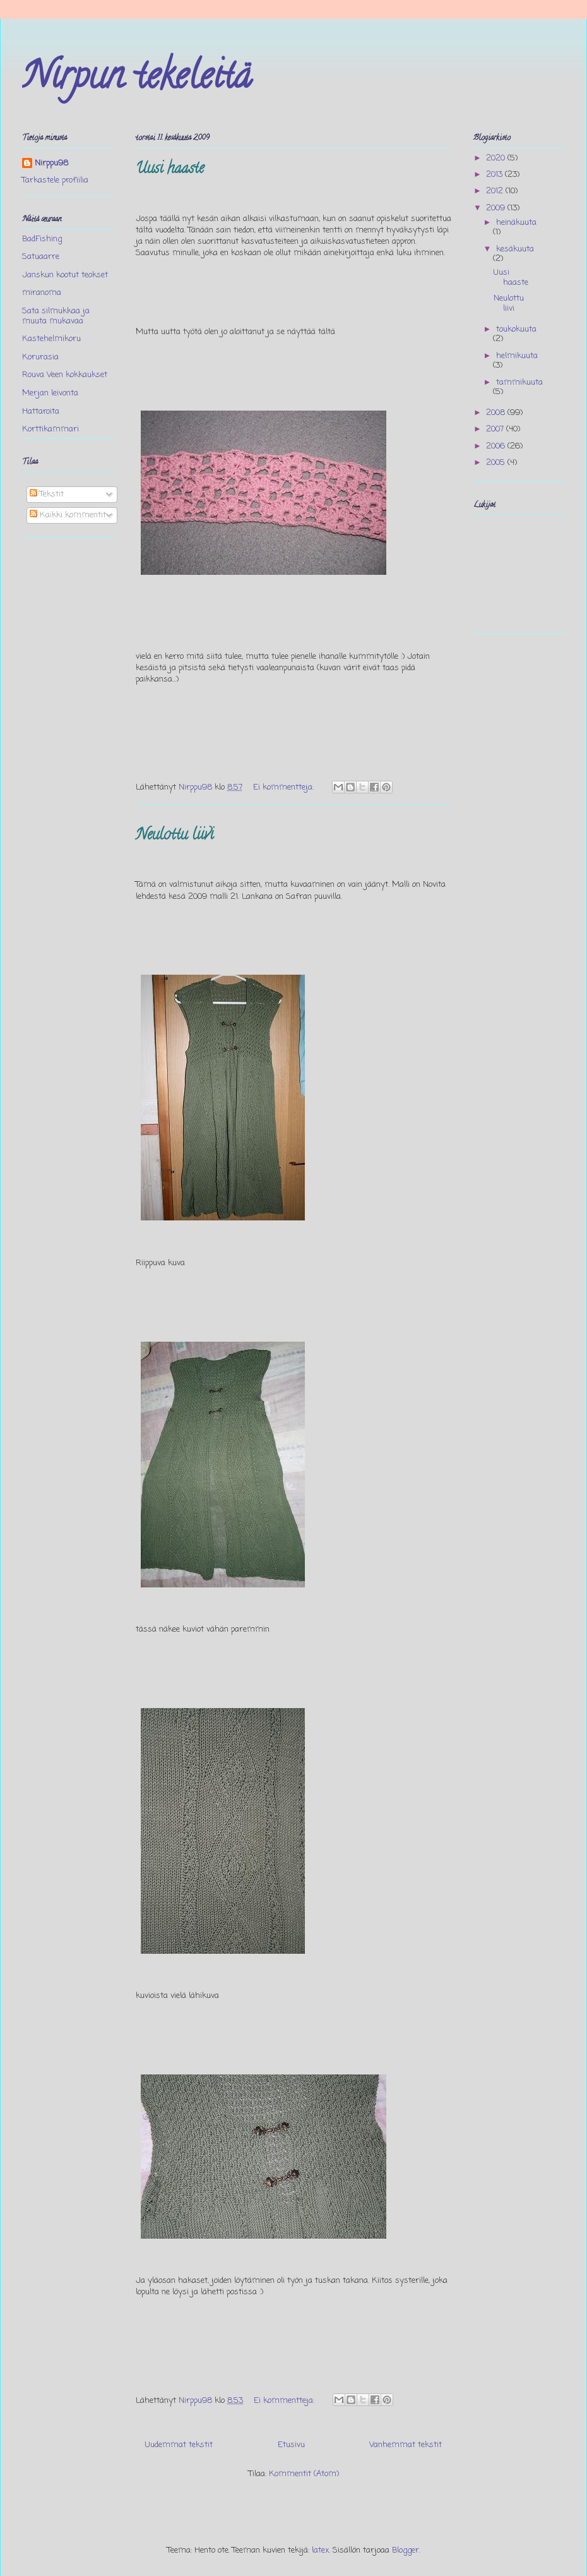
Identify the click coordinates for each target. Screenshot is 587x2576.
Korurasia (40, 357)
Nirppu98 (51, 163)
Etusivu (291, 2445)
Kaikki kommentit (68, 515)
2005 (496, 463)
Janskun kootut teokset (65, 275)
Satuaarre (40, 257)
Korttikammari (50, 429)
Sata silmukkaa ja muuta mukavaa (56, 316)
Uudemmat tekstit (179, 2445)
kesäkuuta (515, 249)
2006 (496, 446)
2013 (495, 175)
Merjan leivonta (50, 393)
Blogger (405, 2550)
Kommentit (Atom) (304, 2474)
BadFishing (42, 239)
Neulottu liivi (174, 836)
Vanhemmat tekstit (405, 2445)
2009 (496, 208)
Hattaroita (40, 412)
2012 (496, 191)
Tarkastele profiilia (55, 180)
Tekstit (47, 494)
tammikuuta (519, 382)
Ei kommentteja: (284, 787)
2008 (496, 413)
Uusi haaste (170, 169)
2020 (496, 158)
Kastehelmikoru (51, 339)
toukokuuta (516, 329)
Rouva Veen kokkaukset (64, 375)
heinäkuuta (516, 223)
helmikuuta (517, 356)
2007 (496, 429)
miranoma (41, 293)
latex (320, 2550)
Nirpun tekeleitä (136, 79)
